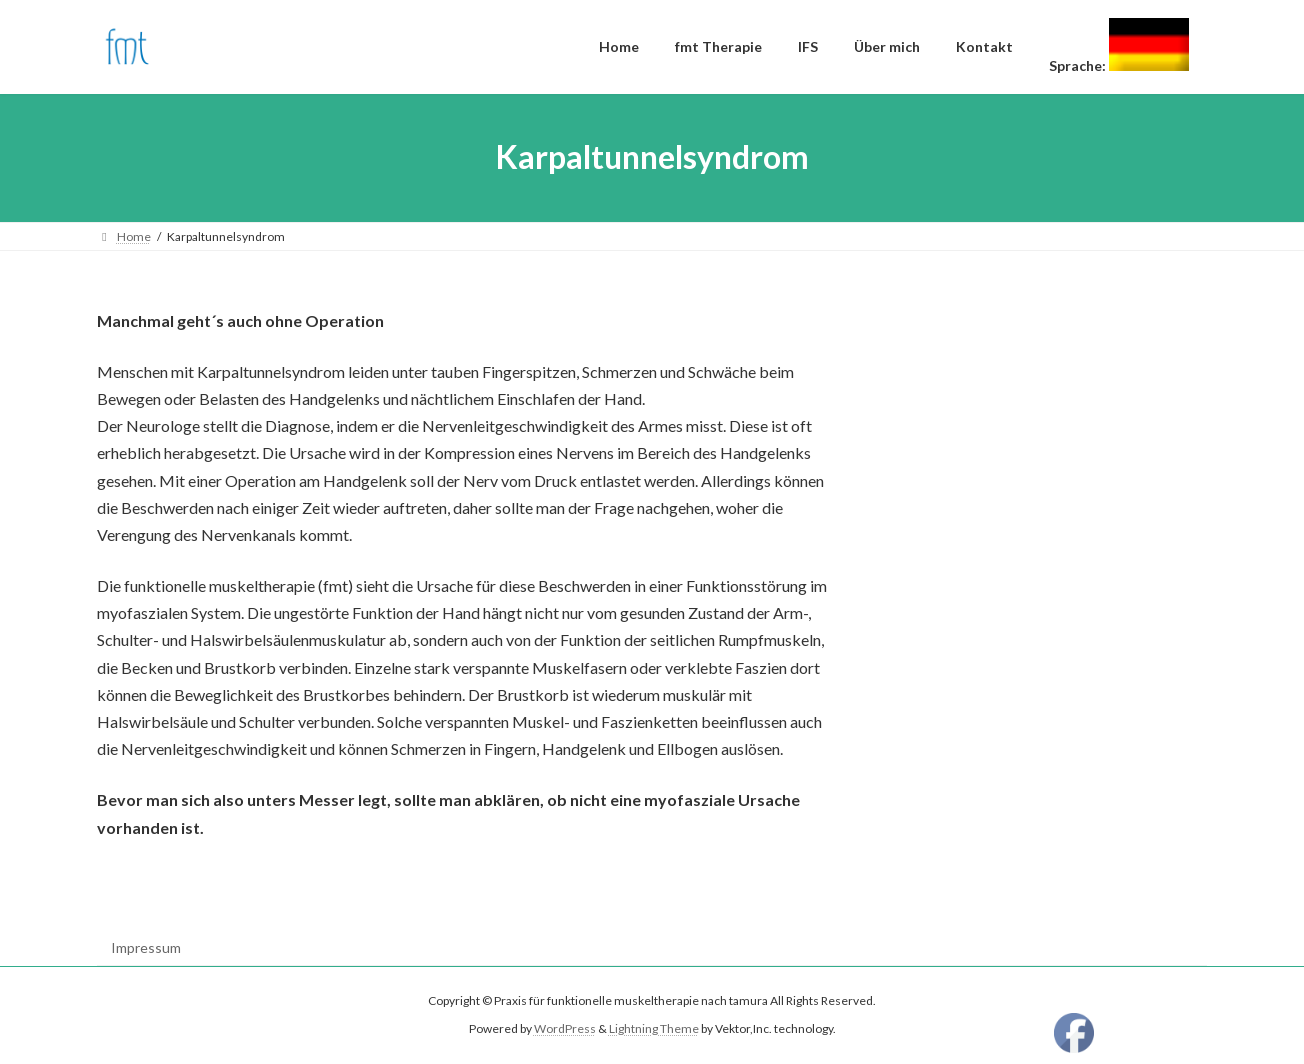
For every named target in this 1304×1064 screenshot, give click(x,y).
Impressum (146, 947)
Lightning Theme (654, 1029)
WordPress (565, 1029)
